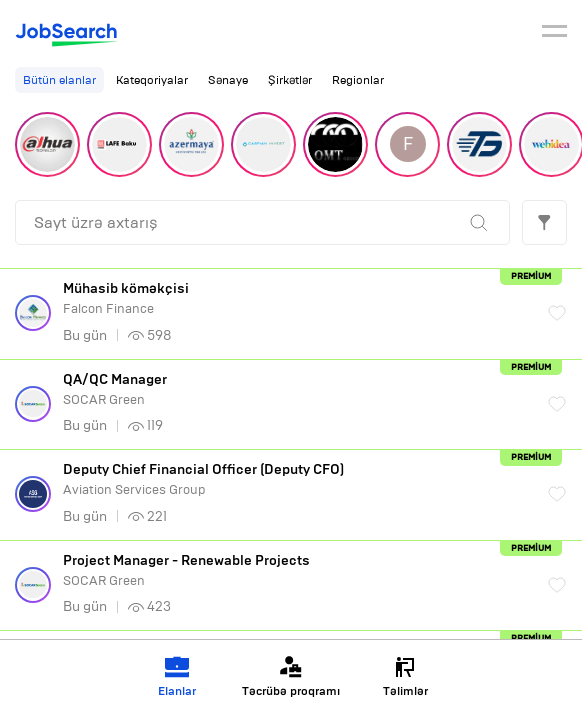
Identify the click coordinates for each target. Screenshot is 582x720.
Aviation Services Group (295, 479)
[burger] (554, 34)
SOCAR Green (295, 389)
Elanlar (177, 676)
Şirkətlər (290, 80)
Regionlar (358, 80)
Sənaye (228, 80)
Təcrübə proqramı (291, 676)
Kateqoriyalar (152, 80)
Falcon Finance (295, 298)
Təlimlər (405, 676)
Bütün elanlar (59, 80)
